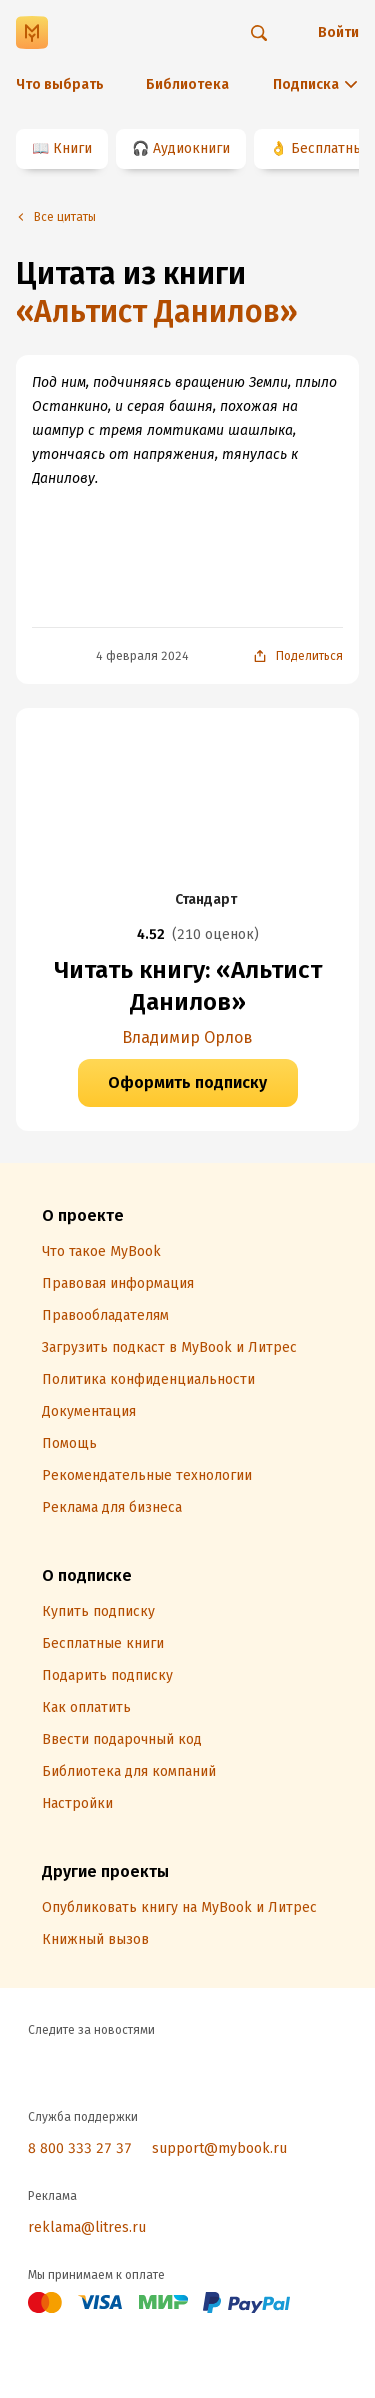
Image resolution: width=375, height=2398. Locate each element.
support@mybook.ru (219, 2148)
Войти (338, 32)
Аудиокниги (191, 148)
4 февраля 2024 (142, 656)
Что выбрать (60, 84)
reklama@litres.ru (87, 2227)
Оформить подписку (187, 1082)
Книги (72, 148)
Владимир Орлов (187, 1037)
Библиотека (187, 84)
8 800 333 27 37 (80, 2148)
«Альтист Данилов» (157, 312)
